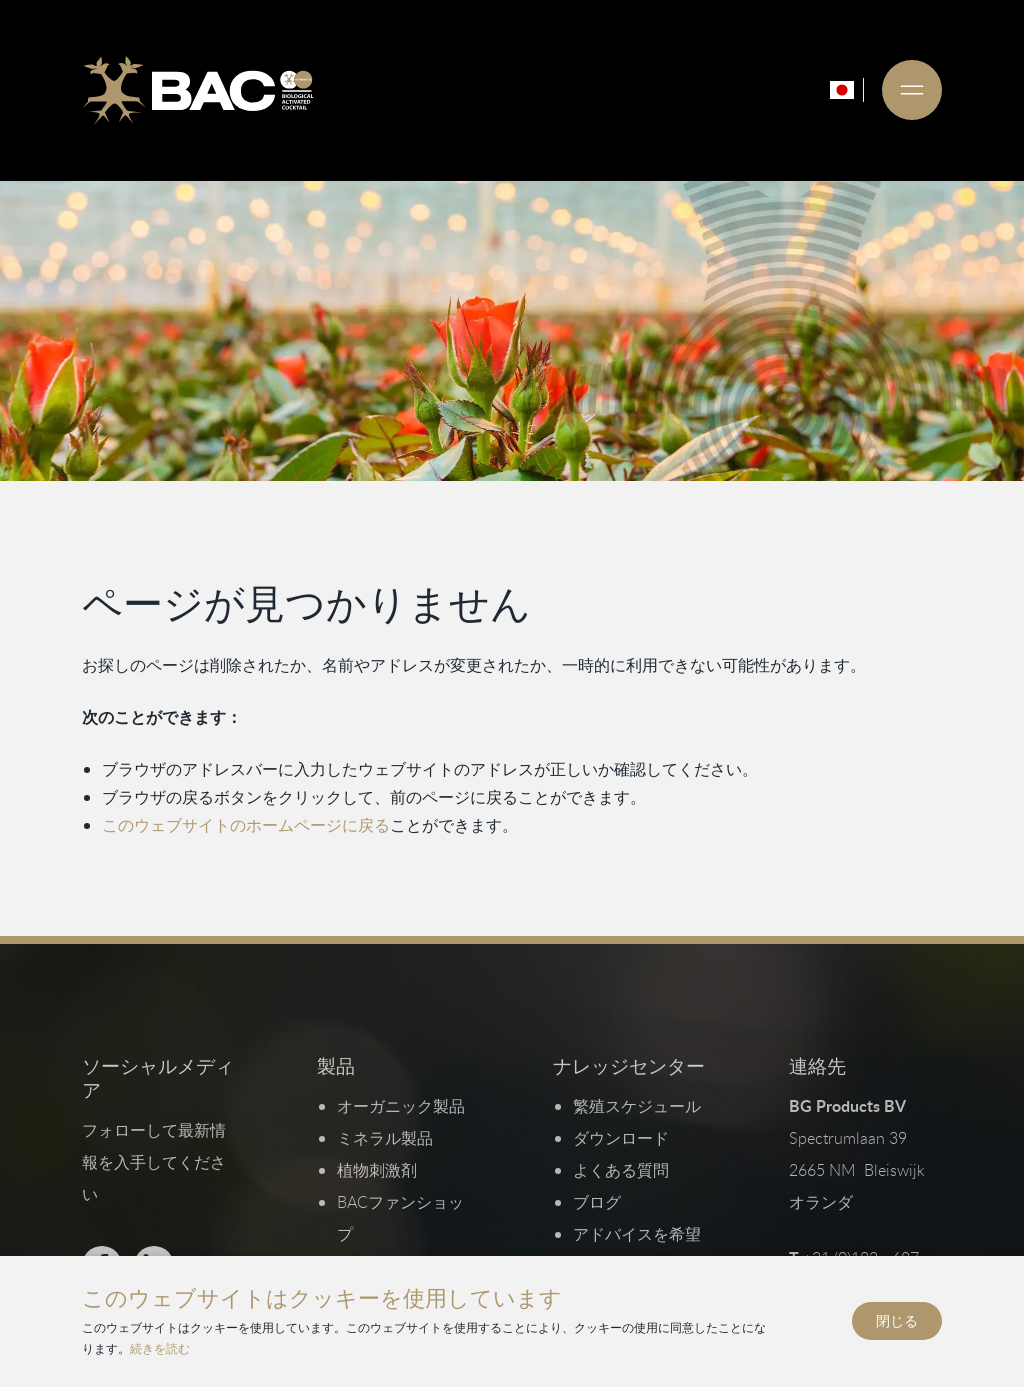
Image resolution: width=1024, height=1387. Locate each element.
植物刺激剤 (377, 1170)
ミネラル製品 (385, 1138)
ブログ (597, 1202)
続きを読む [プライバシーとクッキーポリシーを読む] (160, 1348)
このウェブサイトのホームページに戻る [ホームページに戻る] (246, 825)
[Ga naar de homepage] (198, 90)
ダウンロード (621, 1138)
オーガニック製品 (401, 1106)
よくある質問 (621, 1170)
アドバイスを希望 (637, 1234)
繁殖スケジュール (637, 1106)
